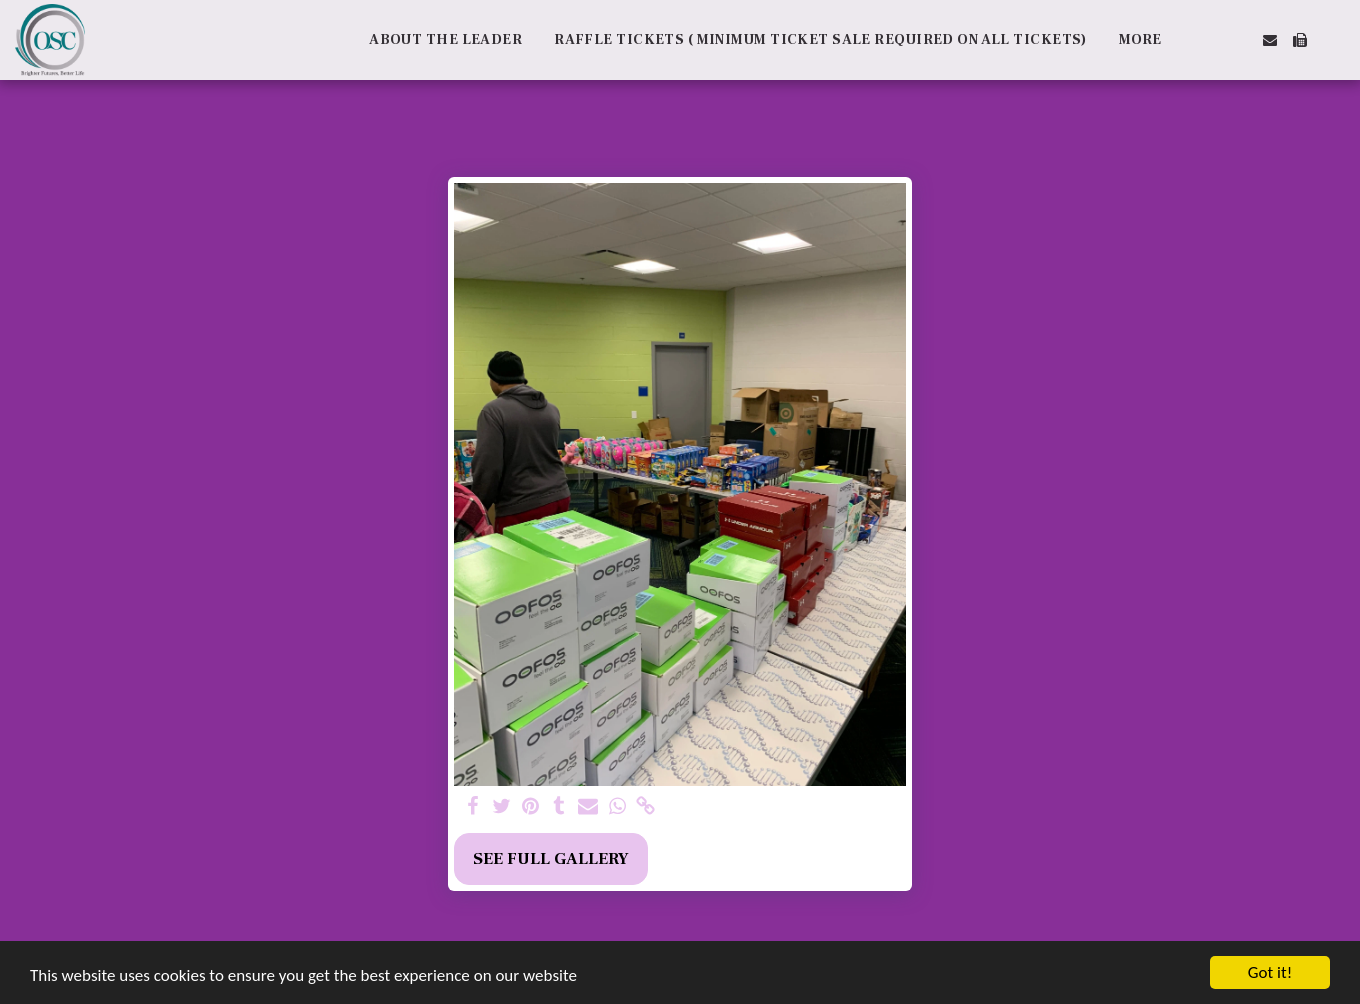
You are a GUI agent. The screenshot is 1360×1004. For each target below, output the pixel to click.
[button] (1210, 40)
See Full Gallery (551, 859)
